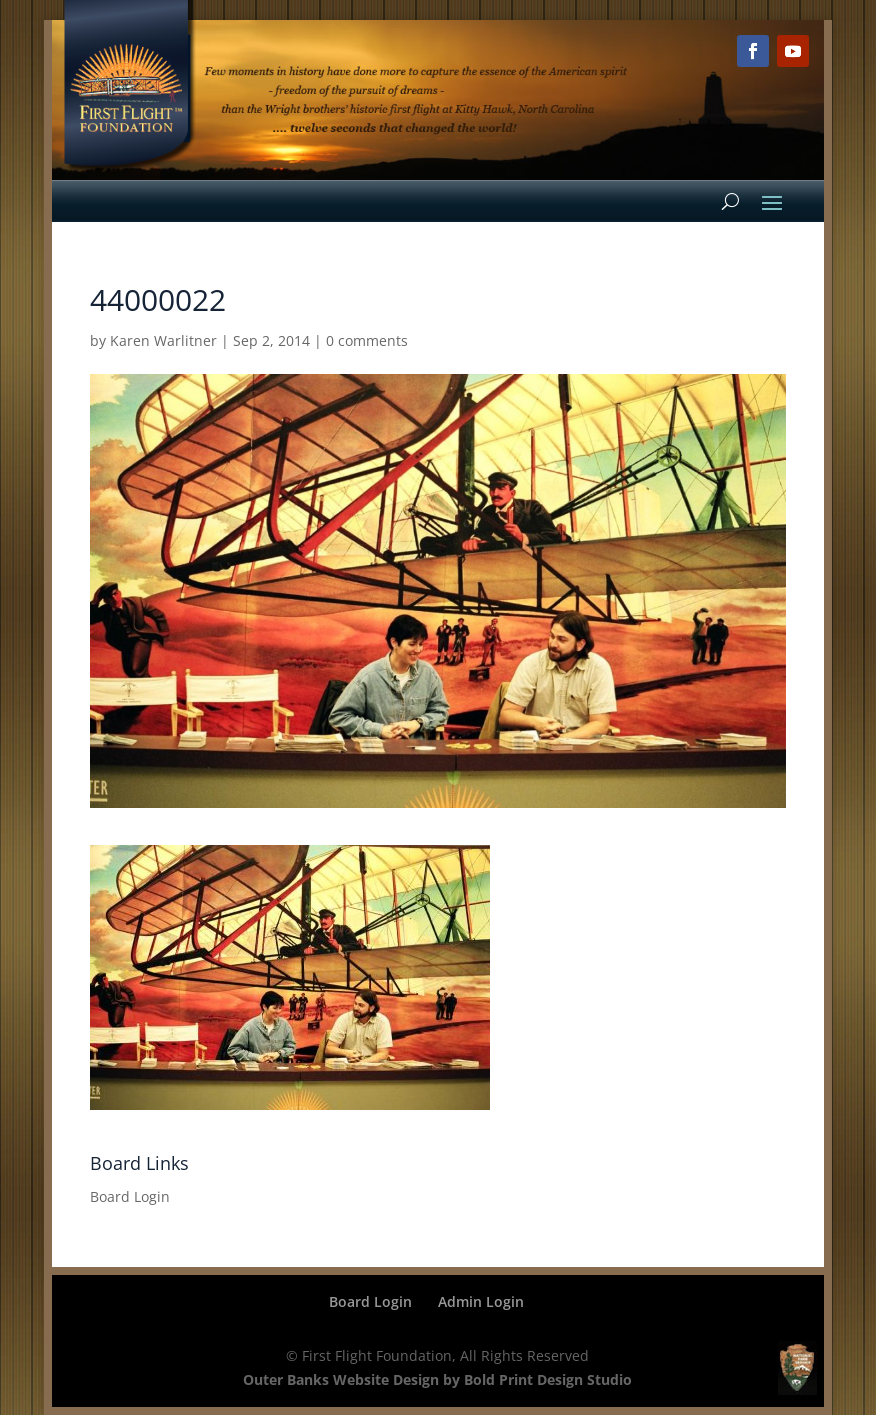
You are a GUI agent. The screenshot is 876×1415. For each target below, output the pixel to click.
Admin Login (481, 1301)
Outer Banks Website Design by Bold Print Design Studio (437, 1379)
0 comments (367, 340)
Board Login (130, 1196)
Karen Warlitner (163, 340)
